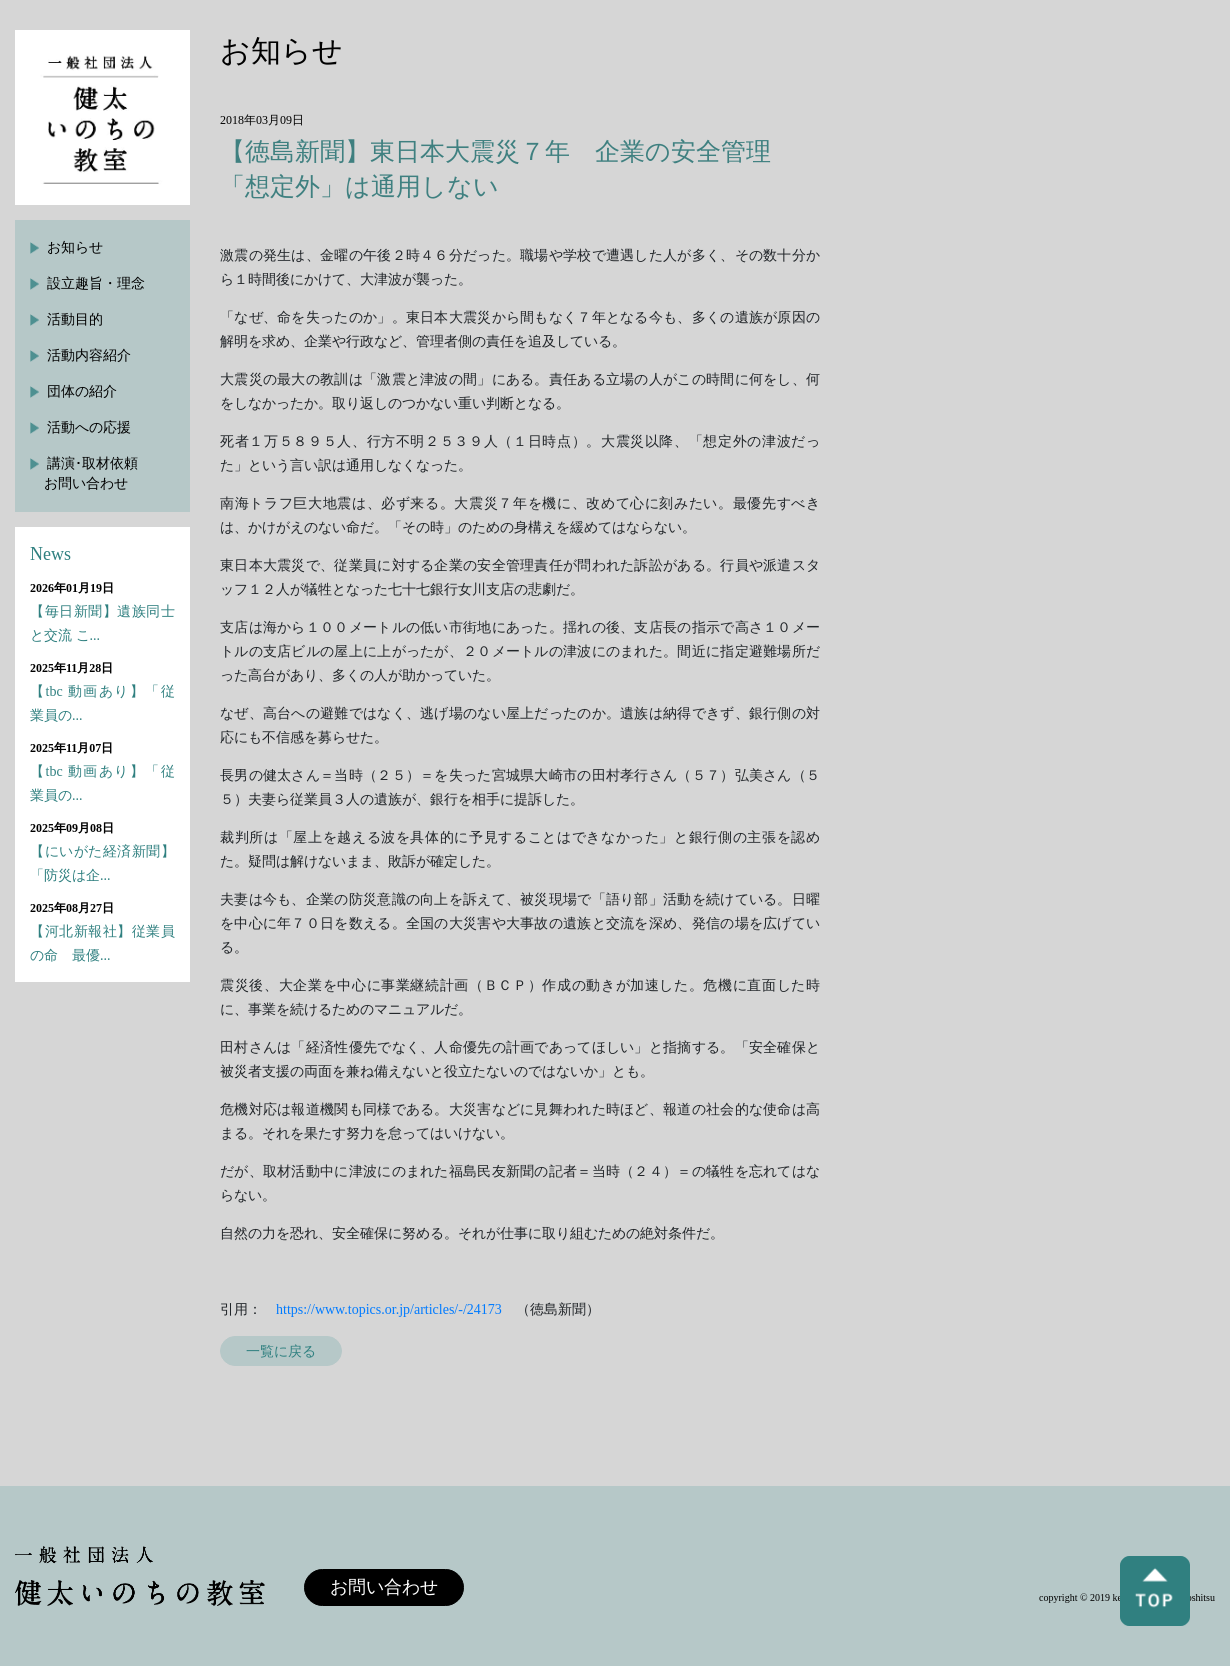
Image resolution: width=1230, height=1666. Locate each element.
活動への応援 (89, 427)
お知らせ (75, 247)
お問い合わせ (384, 1587)
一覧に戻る (281, 1351)
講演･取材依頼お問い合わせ (91, 473)
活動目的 (75, 319)
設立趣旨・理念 (96, 283)
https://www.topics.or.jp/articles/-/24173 (389, 1309)
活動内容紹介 (89, 355)
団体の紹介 (82, 391)
